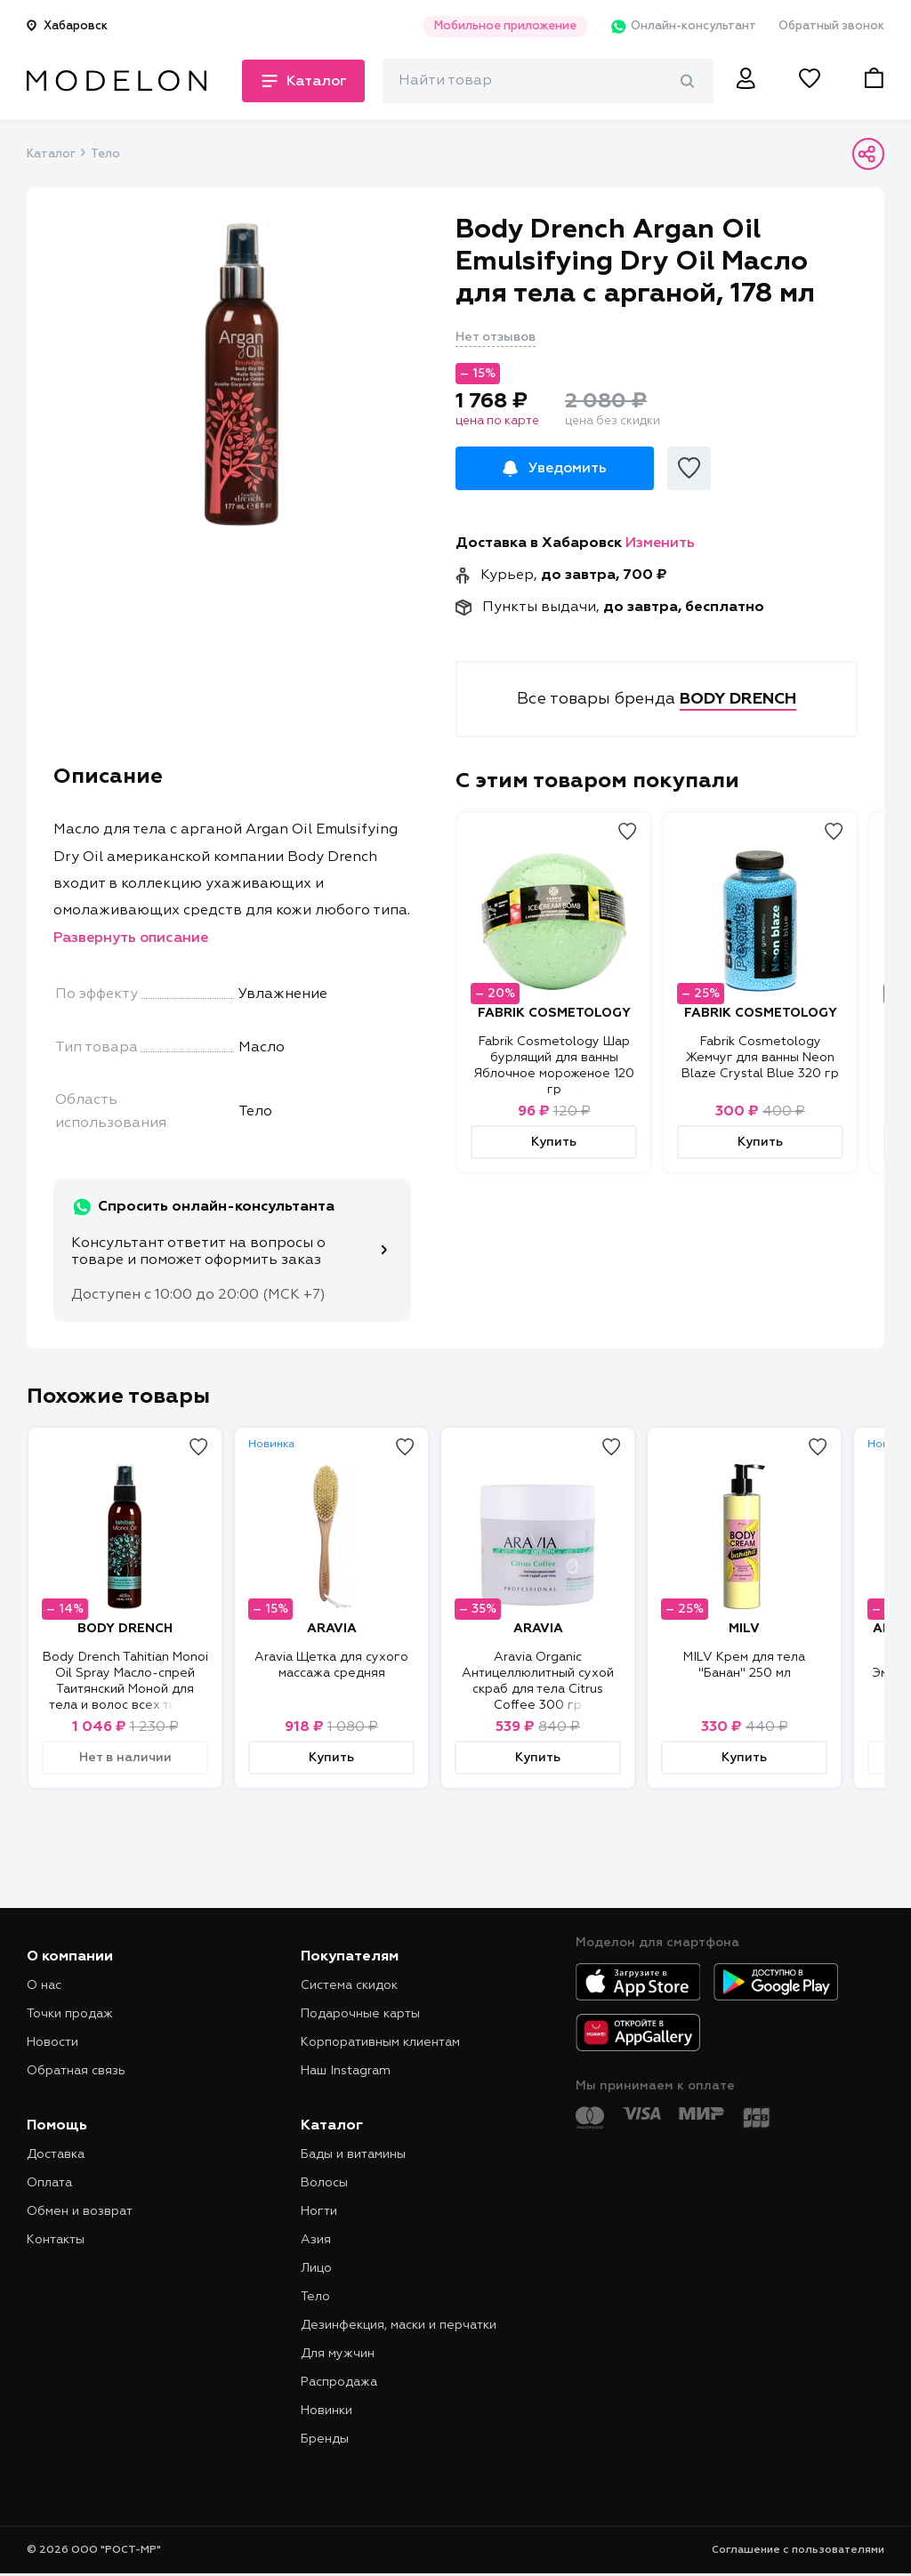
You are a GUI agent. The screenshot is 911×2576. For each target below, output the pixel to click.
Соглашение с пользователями (798, 2550)
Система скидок (349, 1985)
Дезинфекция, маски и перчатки (398, 2325)
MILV (744, 1628)
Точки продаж (70, 2014)
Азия (316, 2240)
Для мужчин (338, 2353)
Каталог (51, 154)
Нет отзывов (496, 337)
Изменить (660, 543)
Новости (52, 2042)
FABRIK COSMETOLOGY (554, 1013)
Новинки (326, 2410)
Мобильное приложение (505, 26)
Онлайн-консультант (682, 27)
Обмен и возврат (80, 2211)
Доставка (56, 2154)
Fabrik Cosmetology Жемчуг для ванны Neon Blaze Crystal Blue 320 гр (760, 1057)
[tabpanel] (241, 374)
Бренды (325, 2439)
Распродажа (339, 2382)
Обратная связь (76, 2071)
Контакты (56, 2240)
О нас (44, 1985)
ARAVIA (332, 1628)
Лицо (316, 2268)
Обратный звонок (831, 26)
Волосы (324, 2183)
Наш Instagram (346, 2071)
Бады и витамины (353, 2154)
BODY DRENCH (125, 1628)
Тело (105, 154)
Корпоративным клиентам (380, 2042)
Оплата (49, 2183)
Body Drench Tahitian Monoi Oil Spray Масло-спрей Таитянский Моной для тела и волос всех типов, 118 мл (125, 1689)
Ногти (319, 2211)
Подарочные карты (360, 2014)
